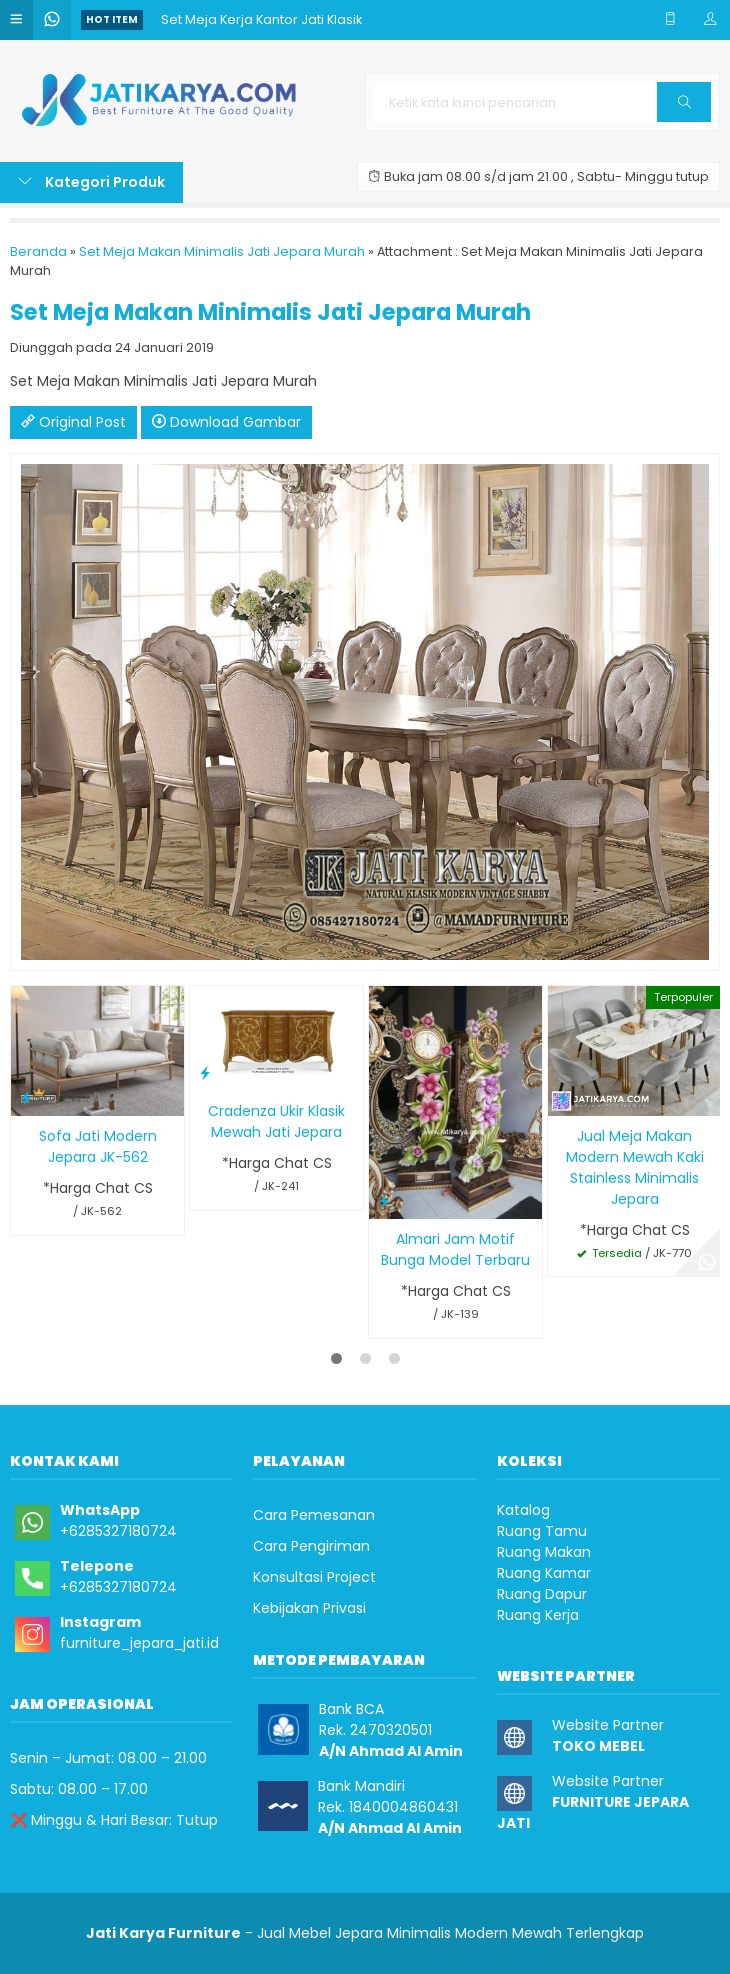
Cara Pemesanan (314, 1515)
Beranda (38, 251)
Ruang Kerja (538, 1615)
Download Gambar (226, 422)
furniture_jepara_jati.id (139, 1643)
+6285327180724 (118, 1531)
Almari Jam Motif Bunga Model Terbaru (455, 1249)
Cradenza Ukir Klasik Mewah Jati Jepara (276, 1121)
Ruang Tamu (542, 1531)
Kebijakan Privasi (309, 1608)
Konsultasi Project (314, 1577)
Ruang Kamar (544, 1573)
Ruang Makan (544, 1552)
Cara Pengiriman (311, 1546)
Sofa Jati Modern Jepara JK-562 (98, 1146)
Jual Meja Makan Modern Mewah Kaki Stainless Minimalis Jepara (635, 1167)
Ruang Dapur (542, 1594)
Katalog (523, 1510)
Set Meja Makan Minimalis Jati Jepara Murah (222, 251)
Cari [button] (684, 108)
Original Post (73, 422)
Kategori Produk (91, 182)
